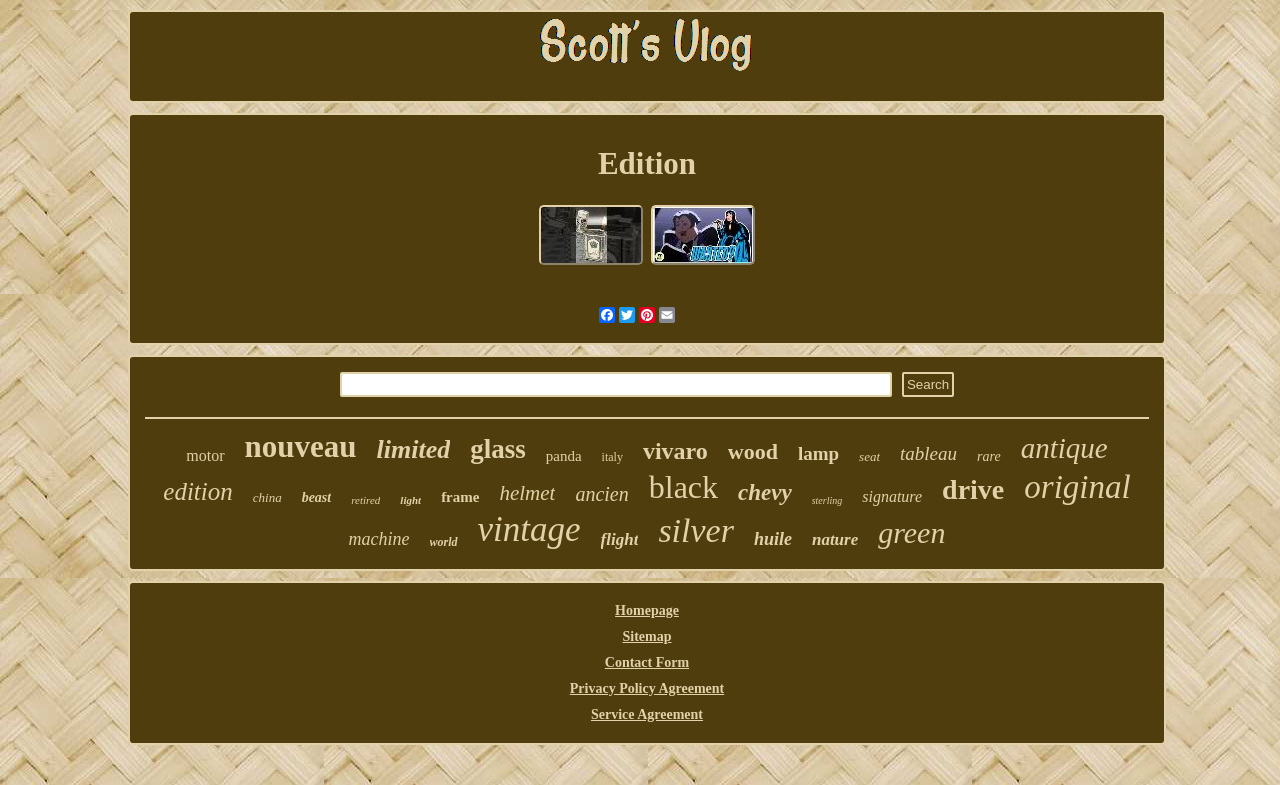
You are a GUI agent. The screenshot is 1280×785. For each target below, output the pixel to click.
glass (498, 449)
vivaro (675, 451)
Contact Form (647, 662)
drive (973, 489)
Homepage (647, 610)
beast (317, 497)
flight (620, 539)
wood (753, 451)
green (911, 532)
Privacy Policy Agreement (647, 688)
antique (1064, 448)
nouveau (301, 446)
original (1077, 487)
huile (773, 539)
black (683, 487)
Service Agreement (647, 714)
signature (892, 496)
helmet (527, 493)
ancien (601, 494)
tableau (928, 453)
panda (564, 456)
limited (414, 449)
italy (612, 457)
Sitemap (647, 636)
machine (379, 539)
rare (989, 456)
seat (869, 456)
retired (365, 500)
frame (460, 497)
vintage (529, 529)
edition (197, 491)
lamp (818, 453)
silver (696, 530)
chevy (765, 492)
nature (835, 539)
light (410, 500)
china (267, 497)
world (444, 542)
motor (205, 455)
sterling (827, 500)
